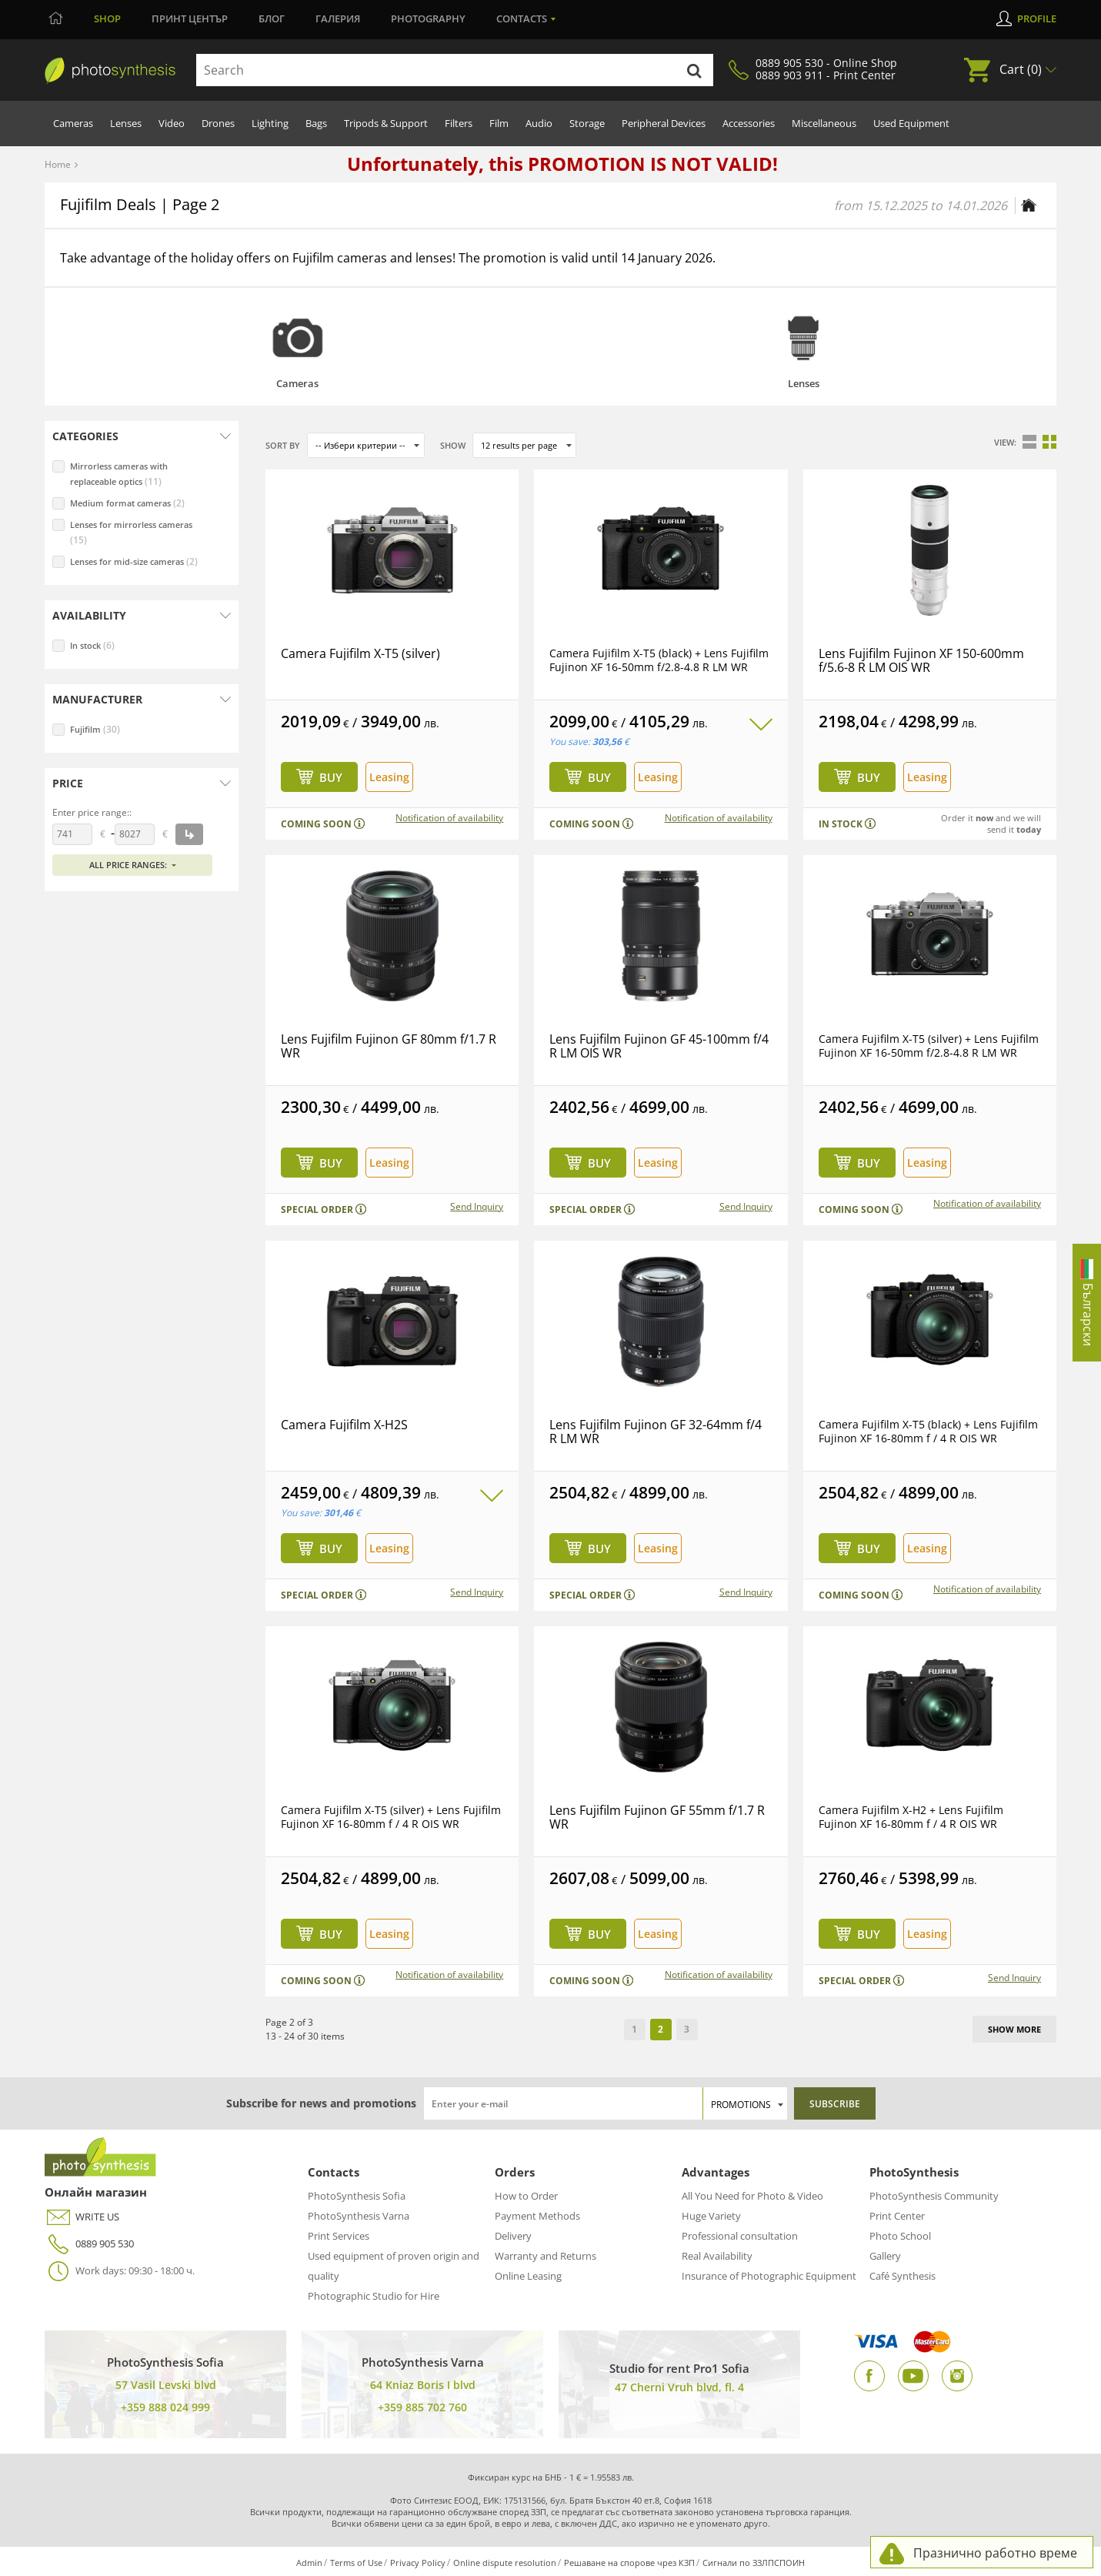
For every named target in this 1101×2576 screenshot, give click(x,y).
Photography (428, 18)
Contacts (521, 18)
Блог (272, 18)
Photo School (900, 2236)
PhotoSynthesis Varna (358, 2216)
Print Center (897, 2216)
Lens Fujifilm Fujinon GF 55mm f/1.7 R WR (657, 1817)
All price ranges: (128, 864)
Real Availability (717, 2256)
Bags (316, 123)
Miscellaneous (824, 123)
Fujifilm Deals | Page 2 (139, 204)
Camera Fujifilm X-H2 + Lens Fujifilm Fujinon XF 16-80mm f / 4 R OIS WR (911, 1817)
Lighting (270, 123)
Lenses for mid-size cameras (134, 561)
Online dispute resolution (504, 2562)
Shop (107, 18)
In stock (92, 645)
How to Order (526, 2196)
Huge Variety (711, 2216)
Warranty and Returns (545, 2256)
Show (452, 445)
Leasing (389, 777)
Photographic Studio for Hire (373, 2296)
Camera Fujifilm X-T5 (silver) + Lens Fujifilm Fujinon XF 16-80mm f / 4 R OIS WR (391, 1817)
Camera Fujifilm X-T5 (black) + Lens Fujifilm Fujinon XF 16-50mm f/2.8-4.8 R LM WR (659, 660)
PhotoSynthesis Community (934, 2196)
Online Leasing (528, 2276)
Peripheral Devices (664, 123)
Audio (538, 123)
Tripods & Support (386, 123)
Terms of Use (356, 2562)
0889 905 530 (89, 2243)
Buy (330, 777)
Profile (1036, 18)
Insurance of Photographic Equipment (769, 2276)
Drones (218, 123)
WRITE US (82, 2216)
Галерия (337, 18)
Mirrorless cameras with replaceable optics (119, 474)
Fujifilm (95, 729)
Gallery (885, 2256)
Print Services (338, 2236)
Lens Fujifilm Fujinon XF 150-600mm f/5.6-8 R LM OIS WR (921, 660)
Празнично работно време (995, 2552)
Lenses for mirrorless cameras (131, 532)
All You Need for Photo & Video (752, 2196)
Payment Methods (537, 2216)
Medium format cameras (127, 503)
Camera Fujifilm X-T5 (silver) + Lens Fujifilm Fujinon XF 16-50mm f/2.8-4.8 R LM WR (929, 1045)
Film (499, 123)
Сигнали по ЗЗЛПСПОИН (753, 2562)
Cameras (73, 123)
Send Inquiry (476, 1206)
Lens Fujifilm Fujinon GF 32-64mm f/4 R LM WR (655, 1431)
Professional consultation (740, 2236)
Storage (587, 123)
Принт (190, 18)
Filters (458, 123)
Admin (309, 2562)
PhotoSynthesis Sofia (356, 2196)
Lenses (126, 123)
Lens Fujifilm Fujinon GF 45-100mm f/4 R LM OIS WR (659, 1046)
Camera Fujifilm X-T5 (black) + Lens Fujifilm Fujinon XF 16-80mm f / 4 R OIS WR (928, 1431)
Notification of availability (449, 818)
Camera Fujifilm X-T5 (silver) (360, 653)
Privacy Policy (417, 2562)
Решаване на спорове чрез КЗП (629, 2562)
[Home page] (1028, 205)
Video (171, 123)
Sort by (282, 445)
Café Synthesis (902, 2276)
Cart (1020, 69)
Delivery (513, 2236)
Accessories (748, 123)
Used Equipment (911, 123)
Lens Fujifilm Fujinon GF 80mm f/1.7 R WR (388, 1046)
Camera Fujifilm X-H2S (344, 1424)
